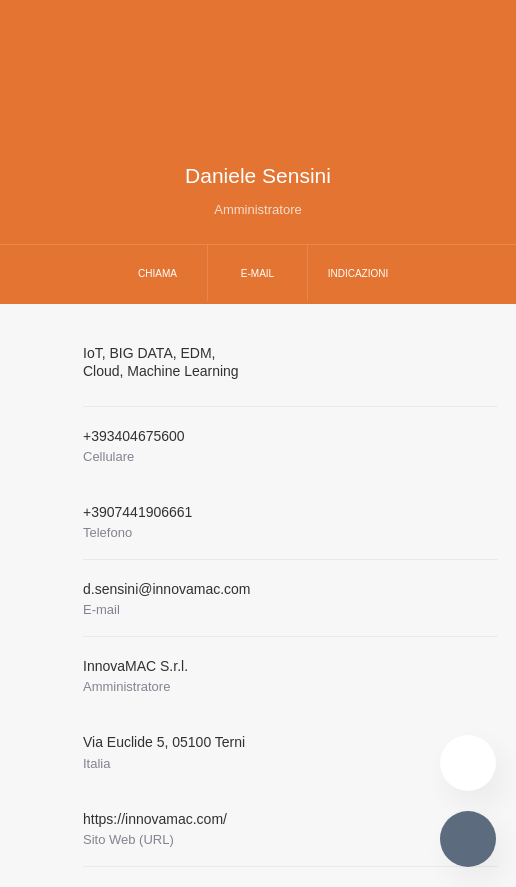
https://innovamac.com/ (155, 819)
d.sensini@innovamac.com (167, 589)
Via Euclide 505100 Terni (164, 742)
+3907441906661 (137, 512)
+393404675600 (134, 436)
